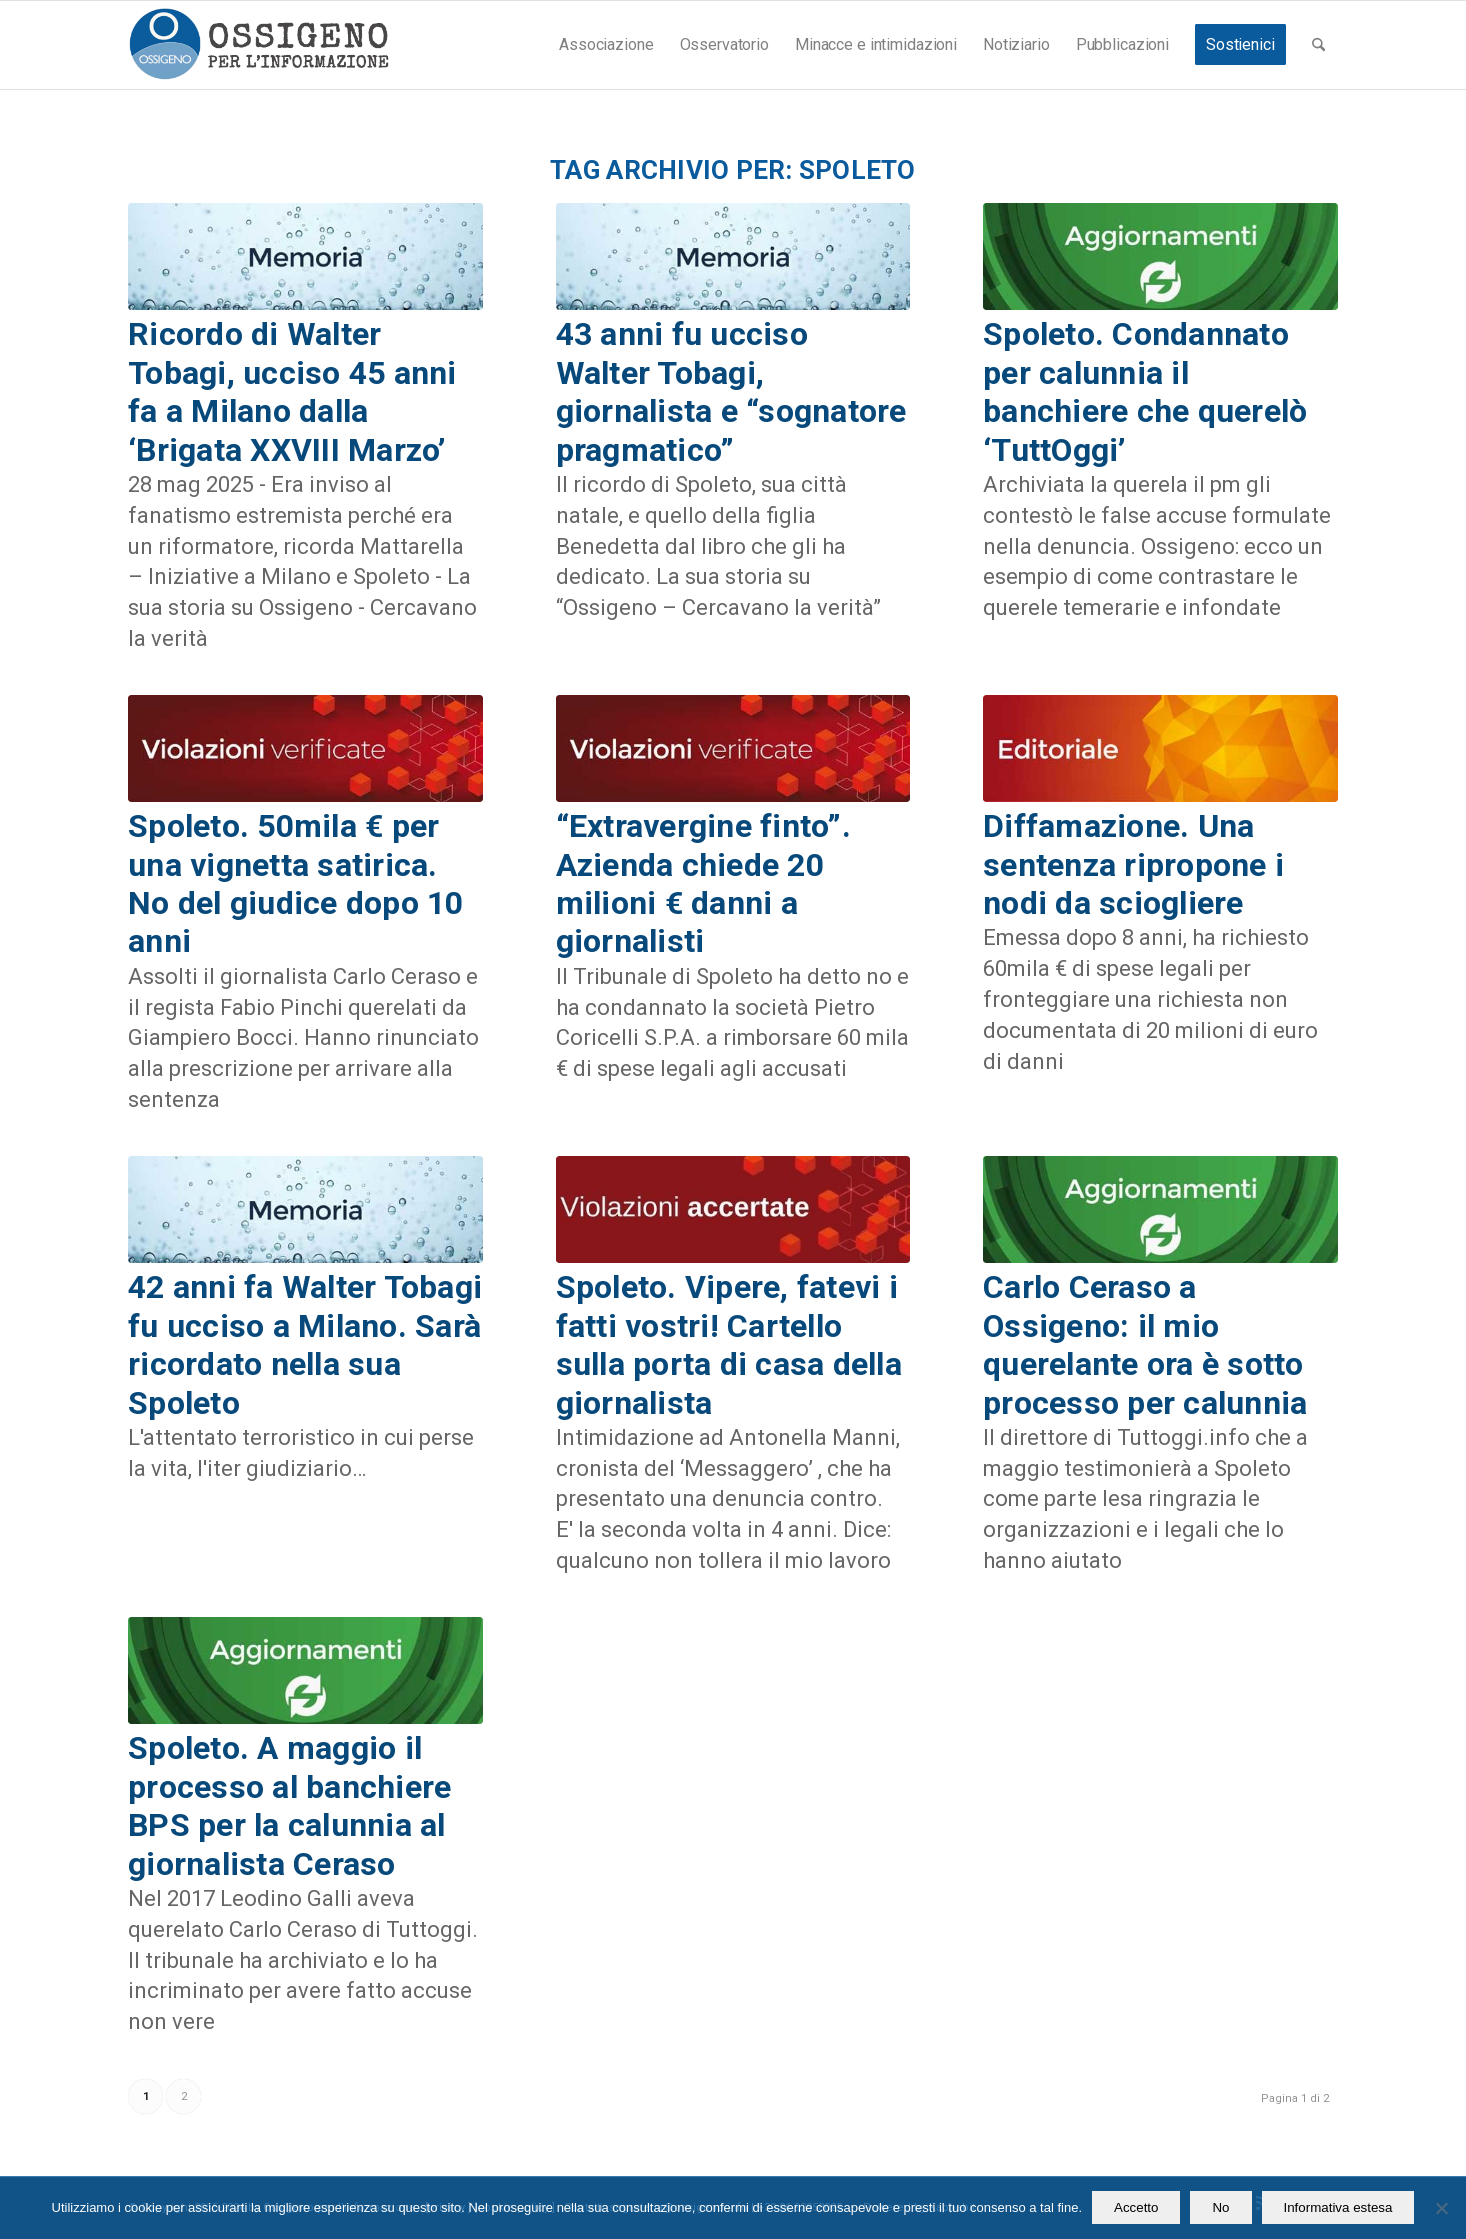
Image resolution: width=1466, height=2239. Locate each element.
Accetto (1136, 2207)
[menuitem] (606, 45)
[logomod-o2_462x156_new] (258, 45)
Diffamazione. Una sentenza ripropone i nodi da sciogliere (1133, 864)
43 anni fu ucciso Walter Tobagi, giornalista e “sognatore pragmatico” (731, 391)
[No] (1441, 2208)
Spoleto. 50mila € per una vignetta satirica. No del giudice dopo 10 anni (296, 883)
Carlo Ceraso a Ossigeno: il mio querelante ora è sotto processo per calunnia (1145, 1344)
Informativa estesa (1338, 2207)
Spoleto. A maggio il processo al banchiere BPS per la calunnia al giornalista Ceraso (289, 1805)
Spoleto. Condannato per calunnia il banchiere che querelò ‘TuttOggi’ (1145, 391)
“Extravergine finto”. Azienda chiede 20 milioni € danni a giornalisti (703, 883)
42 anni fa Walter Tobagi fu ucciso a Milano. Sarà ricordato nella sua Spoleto (305, 1344)
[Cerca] (1318, 45)
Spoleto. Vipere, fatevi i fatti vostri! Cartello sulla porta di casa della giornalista (729, 1344)
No (1220, 2207)
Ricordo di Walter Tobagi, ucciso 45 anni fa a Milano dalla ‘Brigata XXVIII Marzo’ (292, 391)
